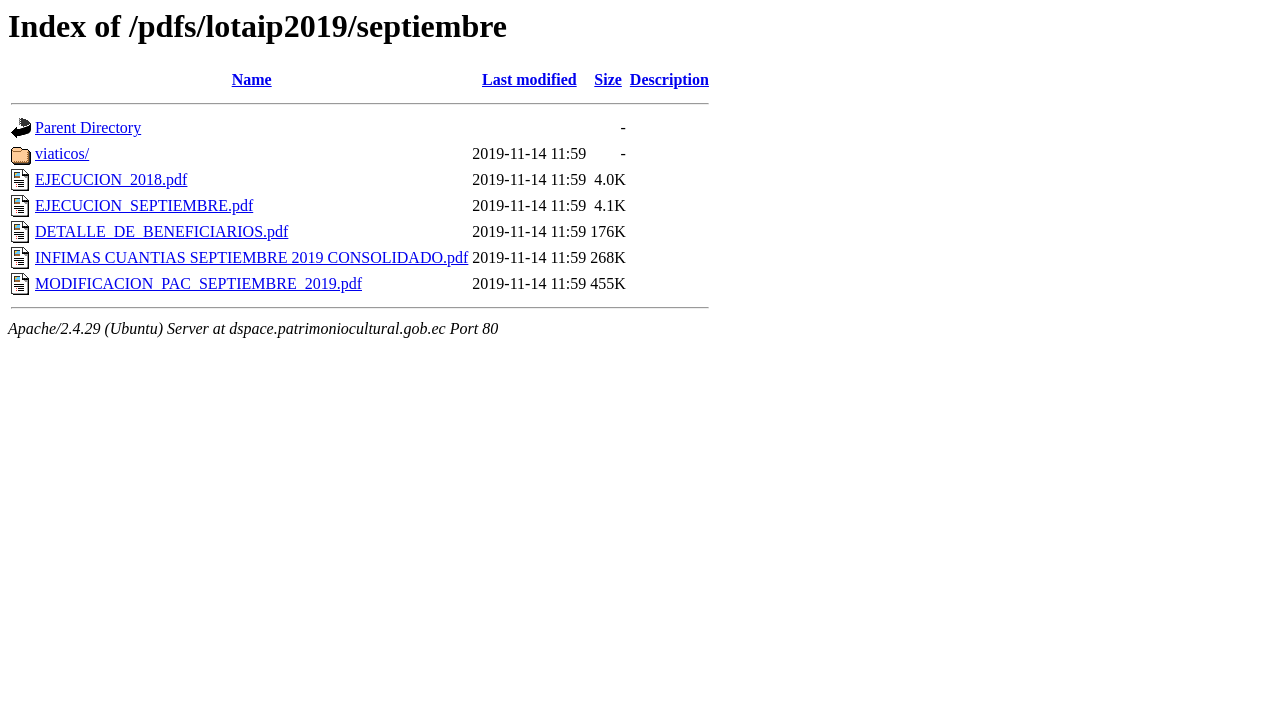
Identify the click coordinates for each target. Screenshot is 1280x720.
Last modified (529, 79)
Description (669, 79)
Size (608, 79)
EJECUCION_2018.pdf (111, 179)
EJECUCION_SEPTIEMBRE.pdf (144, 205)
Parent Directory (88, 127)
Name (252, 79)
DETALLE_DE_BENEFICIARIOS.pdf (161, 231)
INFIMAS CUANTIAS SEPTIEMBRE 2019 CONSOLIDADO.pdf (251, 257)
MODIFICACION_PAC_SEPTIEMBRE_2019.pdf (198, 283)
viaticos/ (62, 153)
